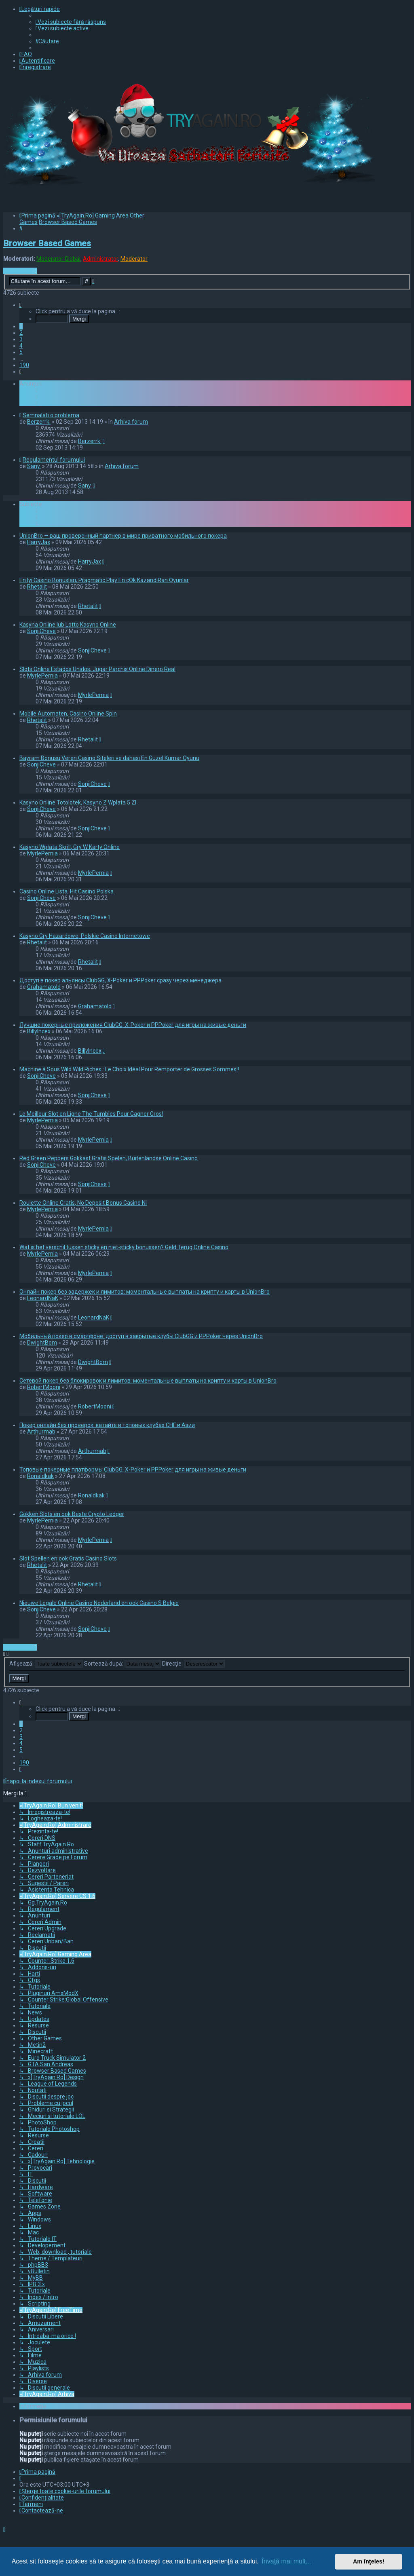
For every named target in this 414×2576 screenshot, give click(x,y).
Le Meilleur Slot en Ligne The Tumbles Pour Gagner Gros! (91, 1114)
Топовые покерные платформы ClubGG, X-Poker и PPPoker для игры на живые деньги (132, 1469)
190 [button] (24, 365)
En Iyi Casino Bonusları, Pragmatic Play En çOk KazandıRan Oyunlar (104, 580)
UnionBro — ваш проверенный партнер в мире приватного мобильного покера (123, 535)
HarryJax (38, 542)
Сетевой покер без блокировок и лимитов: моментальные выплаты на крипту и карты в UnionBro (148, 1380)
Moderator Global (58, 258)
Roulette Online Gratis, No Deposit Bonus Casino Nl (83, 1202)
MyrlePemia (42, 675)
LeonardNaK (42, 1298)
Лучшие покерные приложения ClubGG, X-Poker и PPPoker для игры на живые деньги (132, 1025)
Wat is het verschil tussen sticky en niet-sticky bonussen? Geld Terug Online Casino (123, 1247)
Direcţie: (193, 1663)
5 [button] (21, 352)
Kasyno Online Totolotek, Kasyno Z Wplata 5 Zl (77, 802)
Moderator (134, 258)
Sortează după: (122, 1663)
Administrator (100, 258)
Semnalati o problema (51, 415)
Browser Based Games (47, 243)
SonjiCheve (41, 631)
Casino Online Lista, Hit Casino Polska (66, 891)
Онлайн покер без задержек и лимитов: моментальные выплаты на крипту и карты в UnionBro (144, 1291)
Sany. (34, 466)
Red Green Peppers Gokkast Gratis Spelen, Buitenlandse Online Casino (108, 1158)
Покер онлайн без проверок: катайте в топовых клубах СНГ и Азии (107, 1425)
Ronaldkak (40, 1476)
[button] (20, 305)
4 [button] (21, 345)
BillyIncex (39, 1031)
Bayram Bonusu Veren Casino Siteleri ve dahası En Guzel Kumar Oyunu (109, 758)
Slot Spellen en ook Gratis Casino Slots (68, 1558)
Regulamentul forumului (54, 459)
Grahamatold (44, 987)
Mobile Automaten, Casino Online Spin (68, 713)
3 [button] (21, 339)
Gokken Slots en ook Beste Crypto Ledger (71, 1514)
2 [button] (21, 332)
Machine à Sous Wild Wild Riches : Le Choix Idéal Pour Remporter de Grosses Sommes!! (129, 1069)
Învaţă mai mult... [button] (286, 2561)
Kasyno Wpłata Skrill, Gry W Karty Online (69, 847)
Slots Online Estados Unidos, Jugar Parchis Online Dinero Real (97, 669)
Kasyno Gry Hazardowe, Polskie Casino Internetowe (84, 936)
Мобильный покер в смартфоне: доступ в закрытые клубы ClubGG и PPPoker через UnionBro (141, 1336)
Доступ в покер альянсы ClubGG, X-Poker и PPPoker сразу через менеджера (120, 980)
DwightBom (42, 1342)
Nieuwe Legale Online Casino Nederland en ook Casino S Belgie (99, 1603)
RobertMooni (43, 1387)
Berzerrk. (39, 421)
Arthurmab (41, 1431)
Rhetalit (37, 586)
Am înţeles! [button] (368, 2561)
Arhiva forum (131, 421)
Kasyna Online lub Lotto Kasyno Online (67, 624)
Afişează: (46, 1663)
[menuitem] (71, 22)
